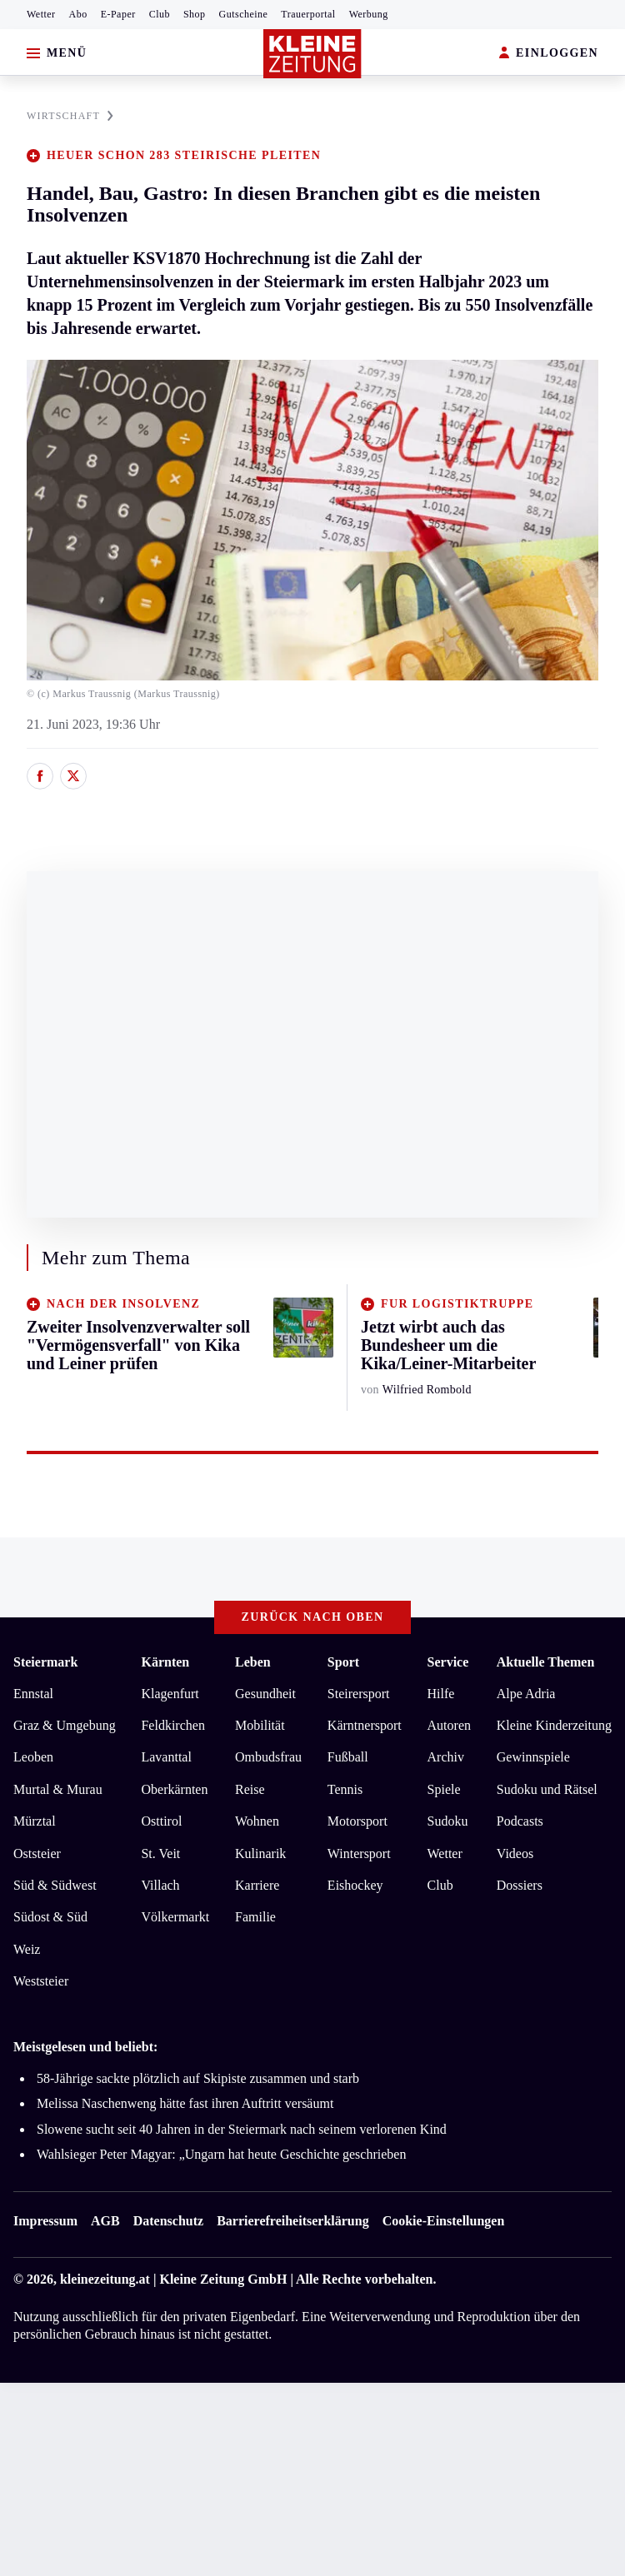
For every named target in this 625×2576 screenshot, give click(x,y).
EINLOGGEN (548, 53)
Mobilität (260, 1725)
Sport (343, 1662)
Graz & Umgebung (64, 1725)
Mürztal (34, 1821)
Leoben (33, 1757)
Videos (515, 1853)
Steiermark (45, 1662)
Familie (255, 1917)
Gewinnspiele (533, 1757)
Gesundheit (265, 1694)
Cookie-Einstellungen (443, 2221)
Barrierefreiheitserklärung (292, 2221)
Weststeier (40, 1981)
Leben (253, 1662)
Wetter (41, 14)
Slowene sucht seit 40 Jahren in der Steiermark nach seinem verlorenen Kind (242, 2129)
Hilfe (441, 1694)
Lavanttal (166, 1757)
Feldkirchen (172, 1725)
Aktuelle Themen (545, 1662)
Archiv (446, 1757)
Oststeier (37, 1853)
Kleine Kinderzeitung (554, 1725)
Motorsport (358, 1821)
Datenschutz (168, 2221)
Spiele (444, 1789)
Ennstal (33, 1694)
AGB (105, 2221)
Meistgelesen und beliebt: (85, 2047)
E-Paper (118, 14)
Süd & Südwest (55, 1885)
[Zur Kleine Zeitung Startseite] (312, 53)
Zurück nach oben (313, 1617)
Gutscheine (243, 14)
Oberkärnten (174, 1789)
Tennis (345, 1789)
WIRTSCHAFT (70, 116)
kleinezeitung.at (105, 2279)
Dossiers (519, 1885)
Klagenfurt (169, 1694)
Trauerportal (308, 14)
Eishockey (355, 1885)
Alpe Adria (526, 1694)
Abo (78, 14)
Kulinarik (260, 1853)
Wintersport (359, 1853)
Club (159, 14)
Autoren (449, 1725)
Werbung (368, 14)
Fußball (348, 1757)
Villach (160, 1885)
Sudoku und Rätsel (547, 1789)
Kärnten (165, 1662)
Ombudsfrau (268, 1757)
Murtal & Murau (57, 1789)
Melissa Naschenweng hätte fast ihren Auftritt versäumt (185, 2103)
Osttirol (161, 1821)
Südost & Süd (50, 1917)
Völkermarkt (175, 1917)
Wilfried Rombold (427, 1389)
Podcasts (520, 1821)
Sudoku (448, 1821)
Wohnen (257, 1821)
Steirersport (359, 1694)
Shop (194, 14)
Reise (250, 1789)
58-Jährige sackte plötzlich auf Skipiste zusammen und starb (198, 2078)
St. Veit (160, 1853)
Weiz (26, 1949)
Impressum (45, 2221)
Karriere (257, 1885)
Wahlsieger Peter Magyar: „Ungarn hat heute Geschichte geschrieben (221, 2154)
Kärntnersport (365, 1725)
